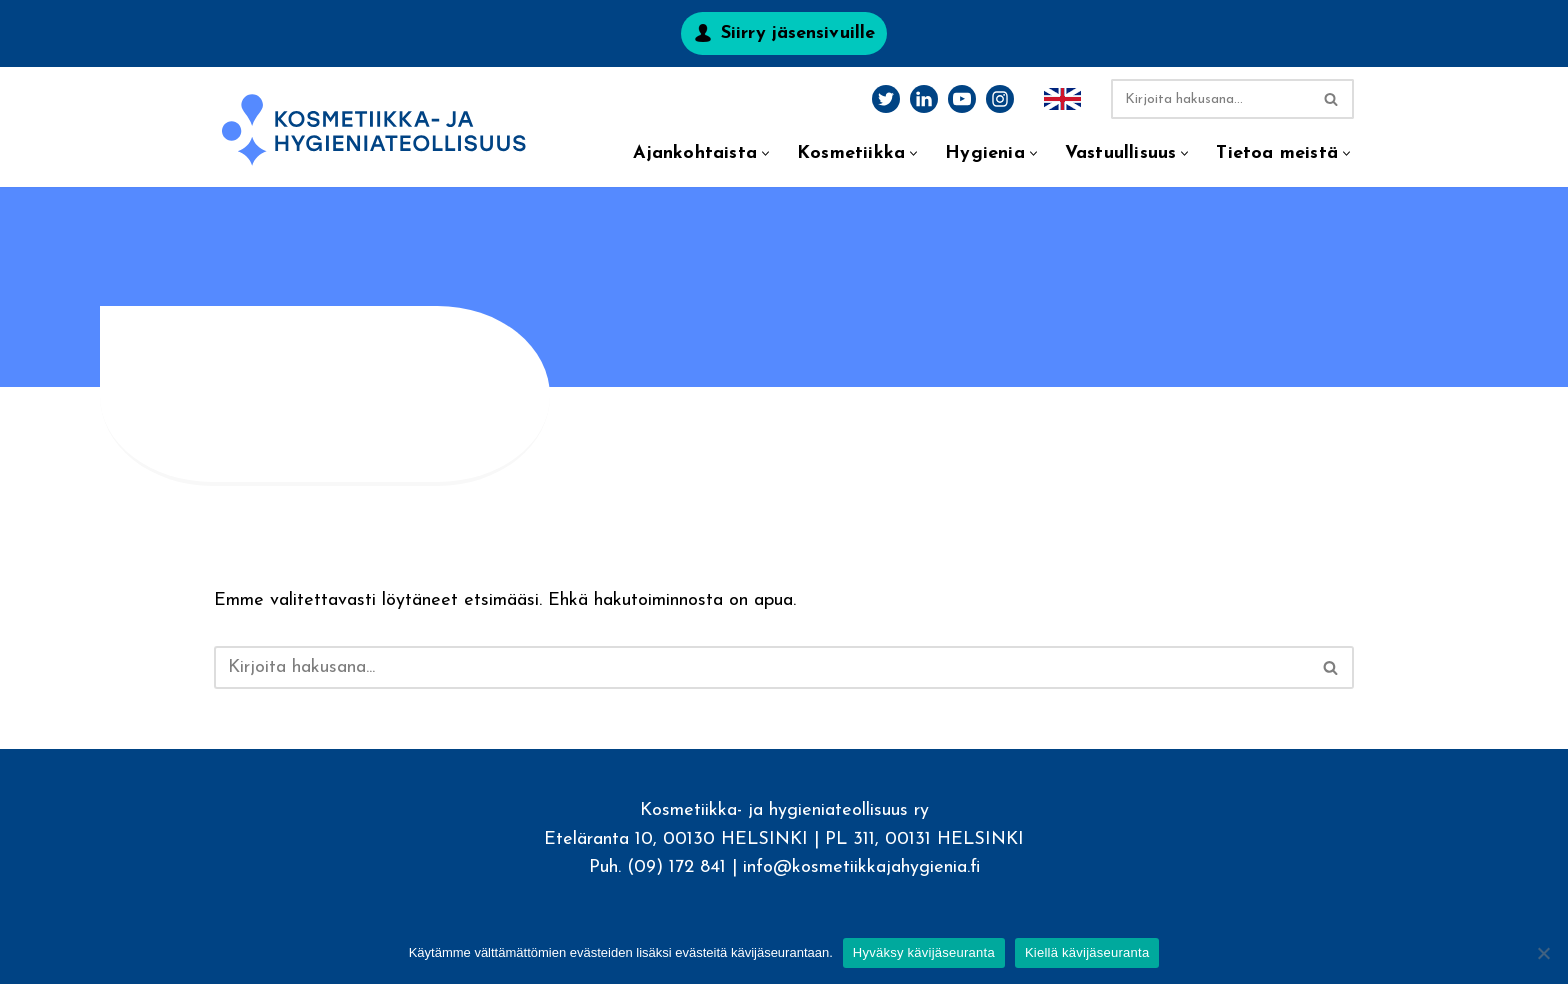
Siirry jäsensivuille (798, 33)
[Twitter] (886, 99)
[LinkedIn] (924, 99)
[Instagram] (1000, 99)
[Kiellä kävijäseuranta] (1543, 953)
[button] (765, 153)
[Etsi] (1210, 99)
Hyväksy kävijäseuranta (924, 952)
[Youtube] (962, 99)
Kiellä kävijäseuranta (1087, 952)
